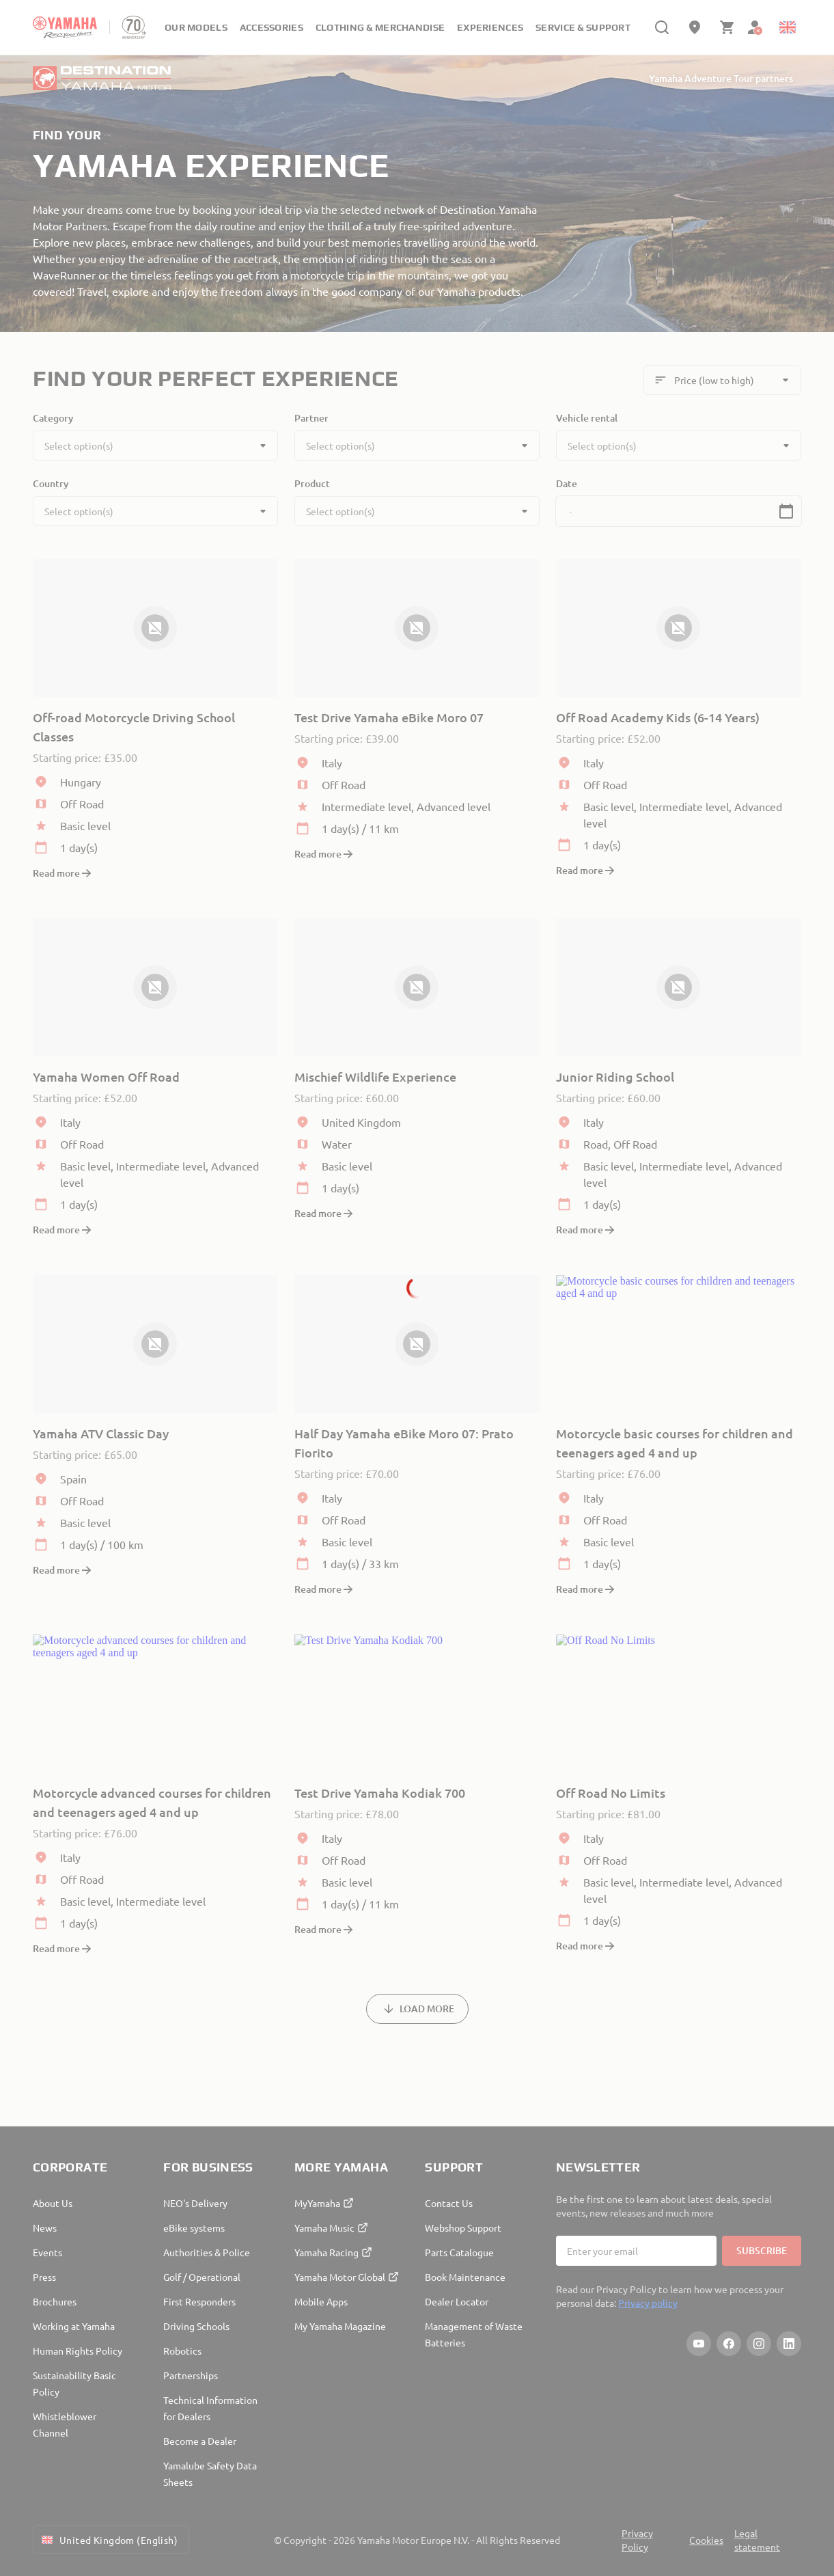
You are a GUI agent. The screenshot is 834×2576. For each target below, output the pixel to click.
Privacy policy (648, 2303)
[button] (786, 511)
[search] (662, 27)
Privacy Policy (637, 2540)
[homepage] (65, 27)
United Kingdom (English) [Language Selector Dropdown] (108, 2540)
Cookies (706, 2540)
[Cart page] (727, 27)
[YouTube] (698, 2343)
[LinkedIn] (789, 2343)
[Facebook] (729, 2343)
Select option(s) (78, 445)
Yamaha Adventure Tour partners (721, 78)
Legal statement (757, 2540)
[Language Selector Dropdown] (787, 27)
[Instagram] (759, 2343)
